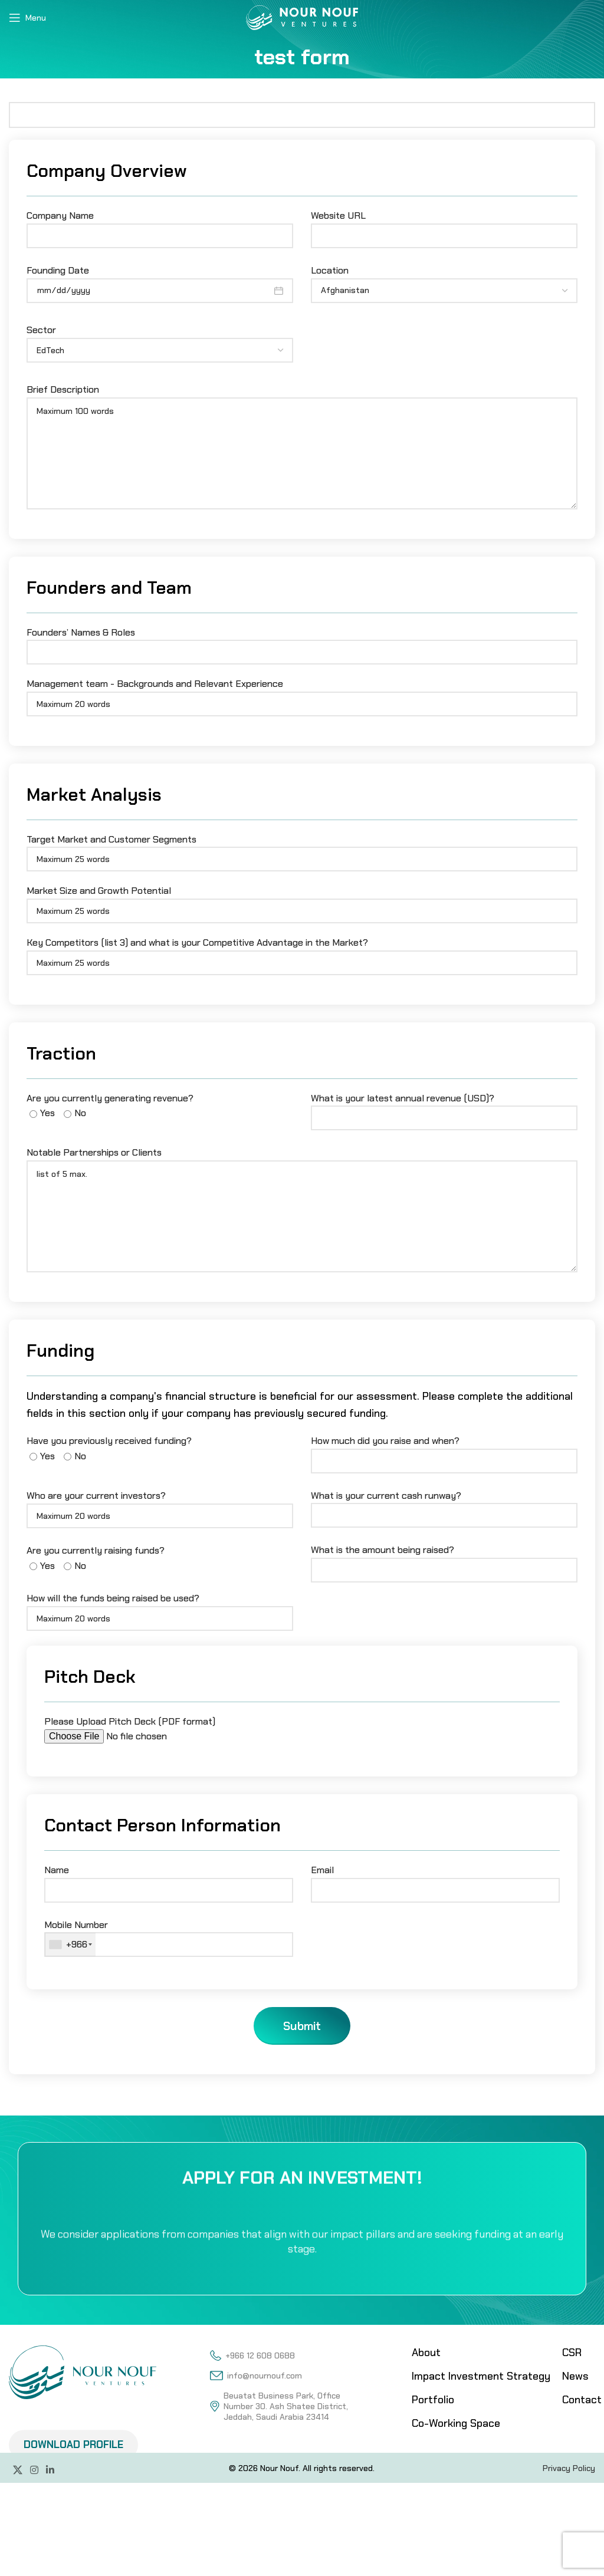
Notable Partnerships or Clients (302, 1184)
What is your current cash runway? (444, 1505)
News (575, 2376)
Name (168, 1880)
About (426, 2352)
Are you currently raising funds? (96, 1558)
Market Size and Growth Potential (302, 900)
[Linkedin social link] (50, 2471)
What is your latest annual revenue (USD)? (444, 1108)
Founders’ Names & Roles (302, 642)
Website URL (444, 225)
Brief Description (302, 421)
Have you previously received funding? (109, 1448)
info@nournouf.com (255, 2375)
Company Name (160, 225)
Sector (160, 341)
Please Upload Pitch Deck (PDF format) (144, 1729)
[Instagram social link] (34, 2471)
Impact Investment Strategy (481, 2376)
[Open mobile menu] (27, 17)
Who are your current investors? (160, 1505)
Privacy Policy (569, 2468)
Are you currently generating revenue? (110, 1106)
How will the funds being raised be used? (160, 1608)
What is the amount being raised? (444, 1559)
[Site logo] (302, 16)
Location (444, 281)
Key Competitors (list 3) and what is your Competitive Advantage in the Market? (302, 952)
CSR (572, 2352)
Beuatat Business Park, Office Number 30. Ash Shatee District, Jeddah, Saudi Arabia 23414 (279, 2406)
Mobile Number (168, 1938)
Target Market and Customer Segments (302, 849)
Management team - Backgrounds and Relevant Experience (302, 693)
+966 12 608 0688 (252, 2355)
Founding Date (160, 280)
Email (435, 1880)
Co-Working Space (456, 2423)
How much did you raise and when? (444, 1450)
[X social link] (17, 2471)
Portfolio (433, 2400)
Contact (582, 2400)
